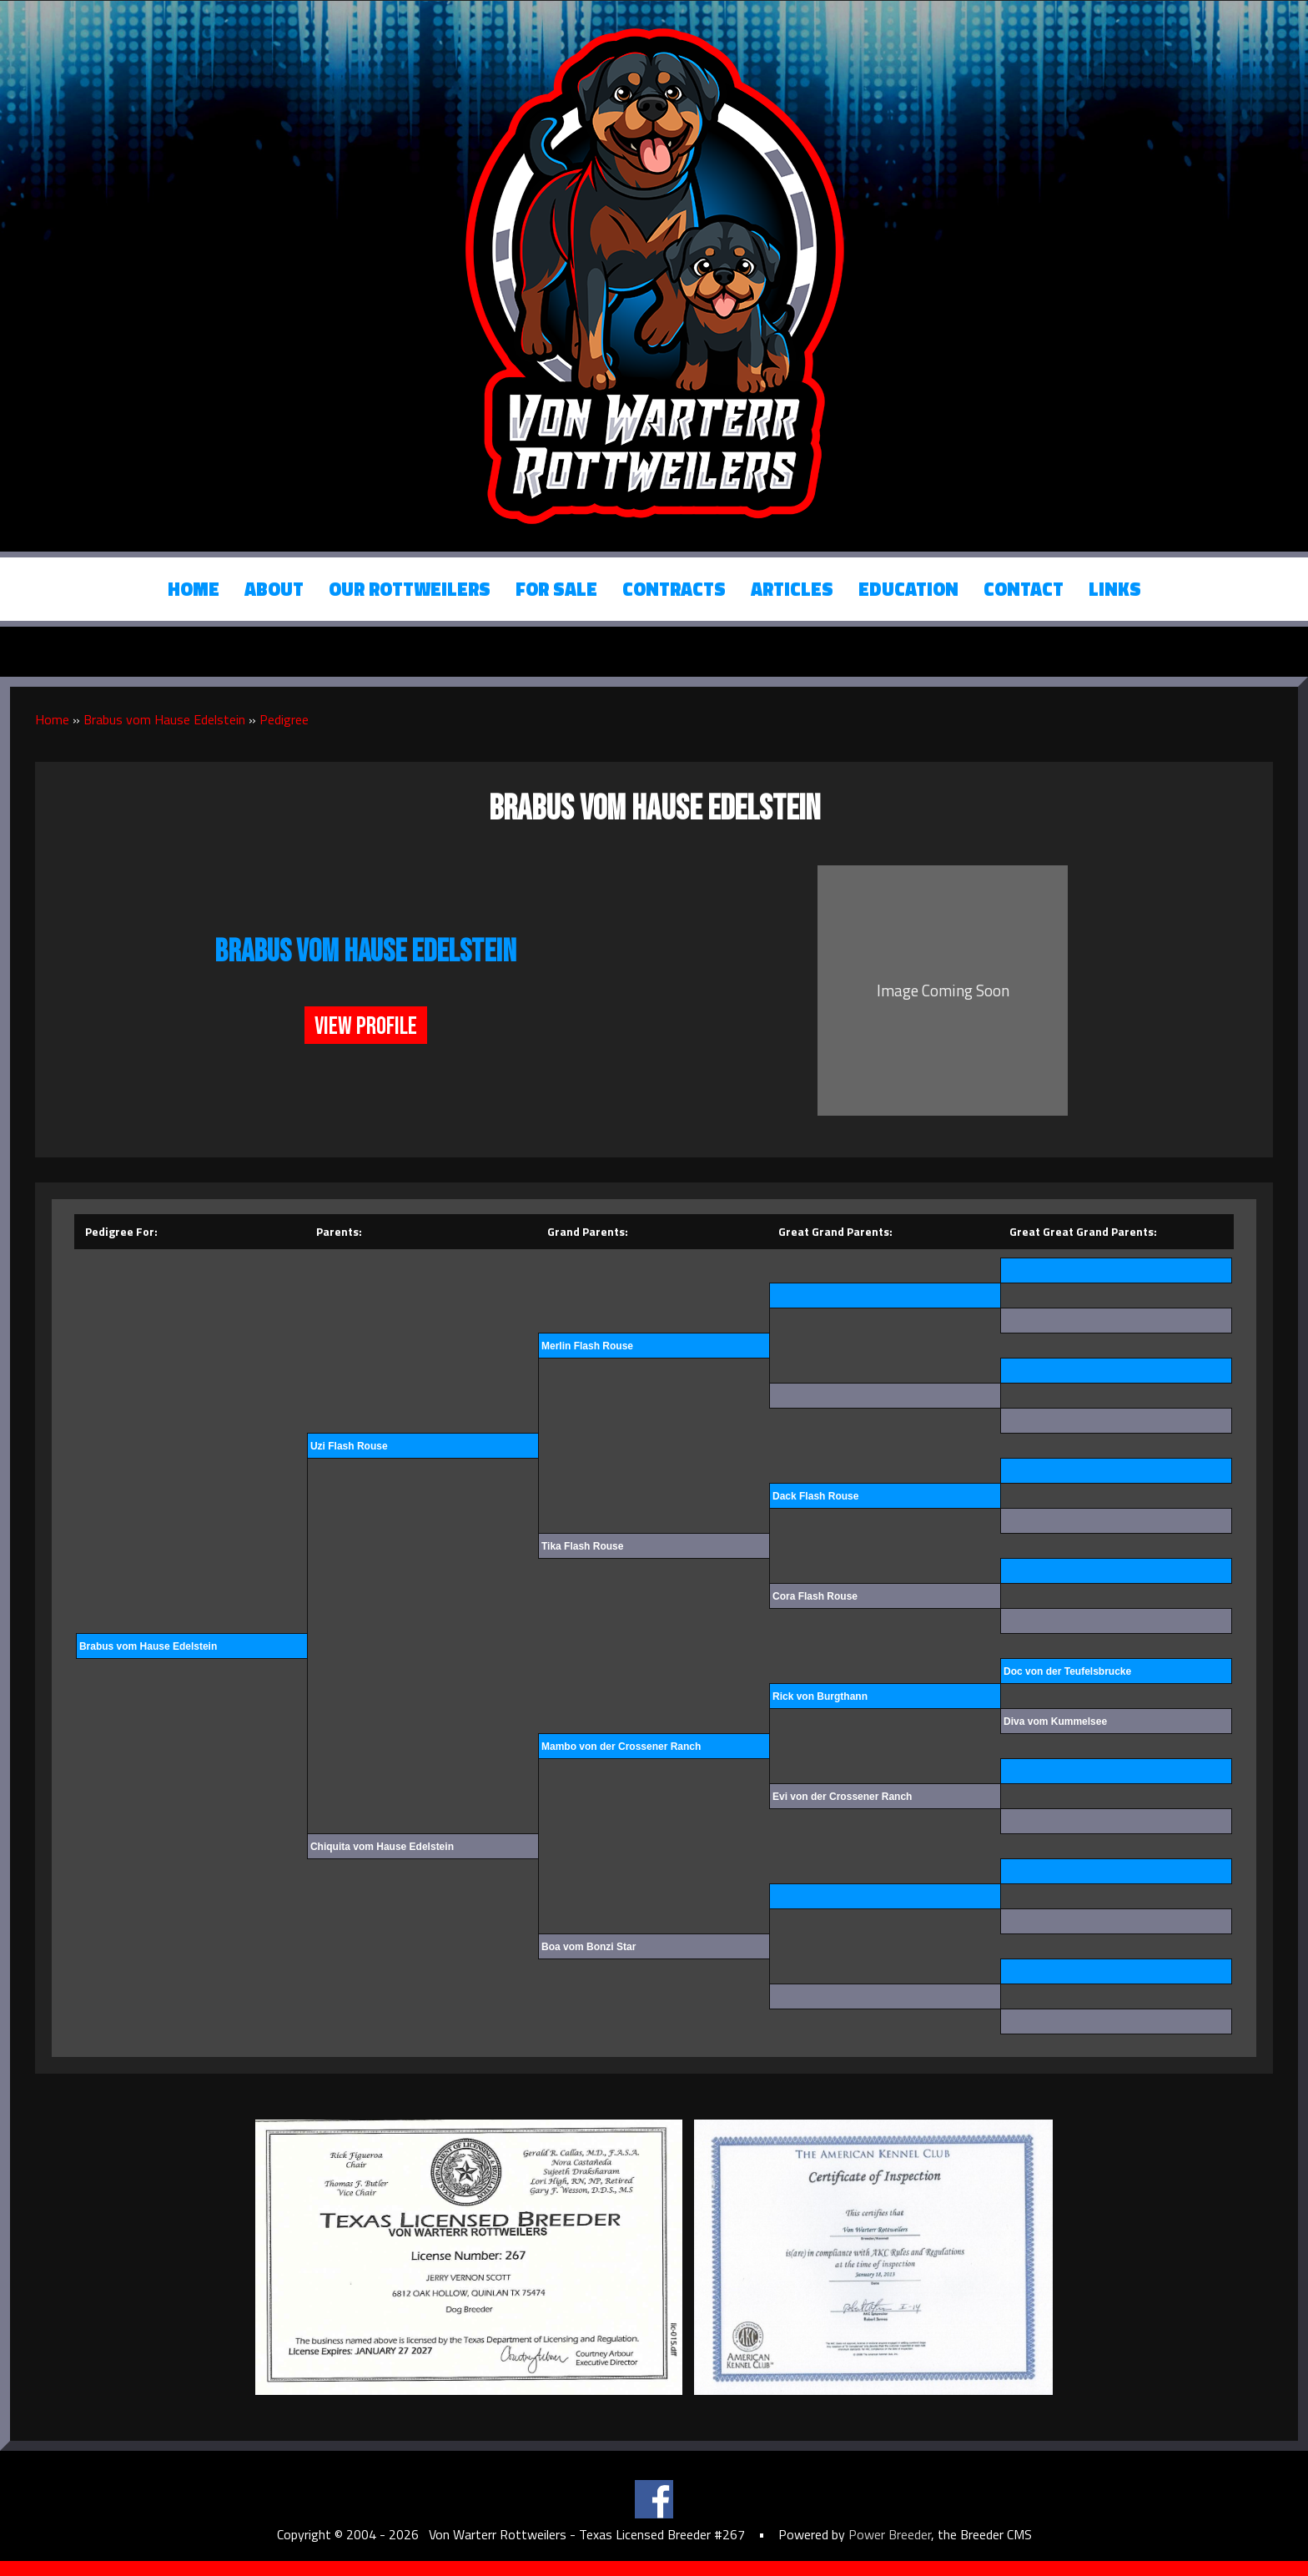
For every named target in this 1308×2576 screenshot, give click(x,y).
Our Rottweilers (409, 589)
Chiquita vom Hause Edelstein (382, 1847)
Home (193, 589)
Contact (1024, 589)
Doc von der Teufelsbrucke (1067, 1671)
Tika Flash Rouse (582, 1546)
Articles (792, 589)
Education (908, 589)
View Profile (365, 1026)
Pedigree (284, 719)
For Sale (556, 589)
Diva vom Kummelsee (1055, 1721)
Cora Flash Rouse (815, 1596)
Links (1115, 589)
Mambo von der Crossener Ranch (621, 1746)
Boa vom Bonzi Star (588, 1947)
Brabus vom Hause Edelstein (164, 719)
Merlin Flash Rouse (587, 1346)
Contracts (674, 589)
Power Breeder (889, 2534)
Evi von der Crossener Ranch (842, 1796)
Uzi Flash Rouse (349, 1446)
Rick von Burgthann (820, 1696)
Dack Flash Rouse (815, 1496)
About (274, 589)
